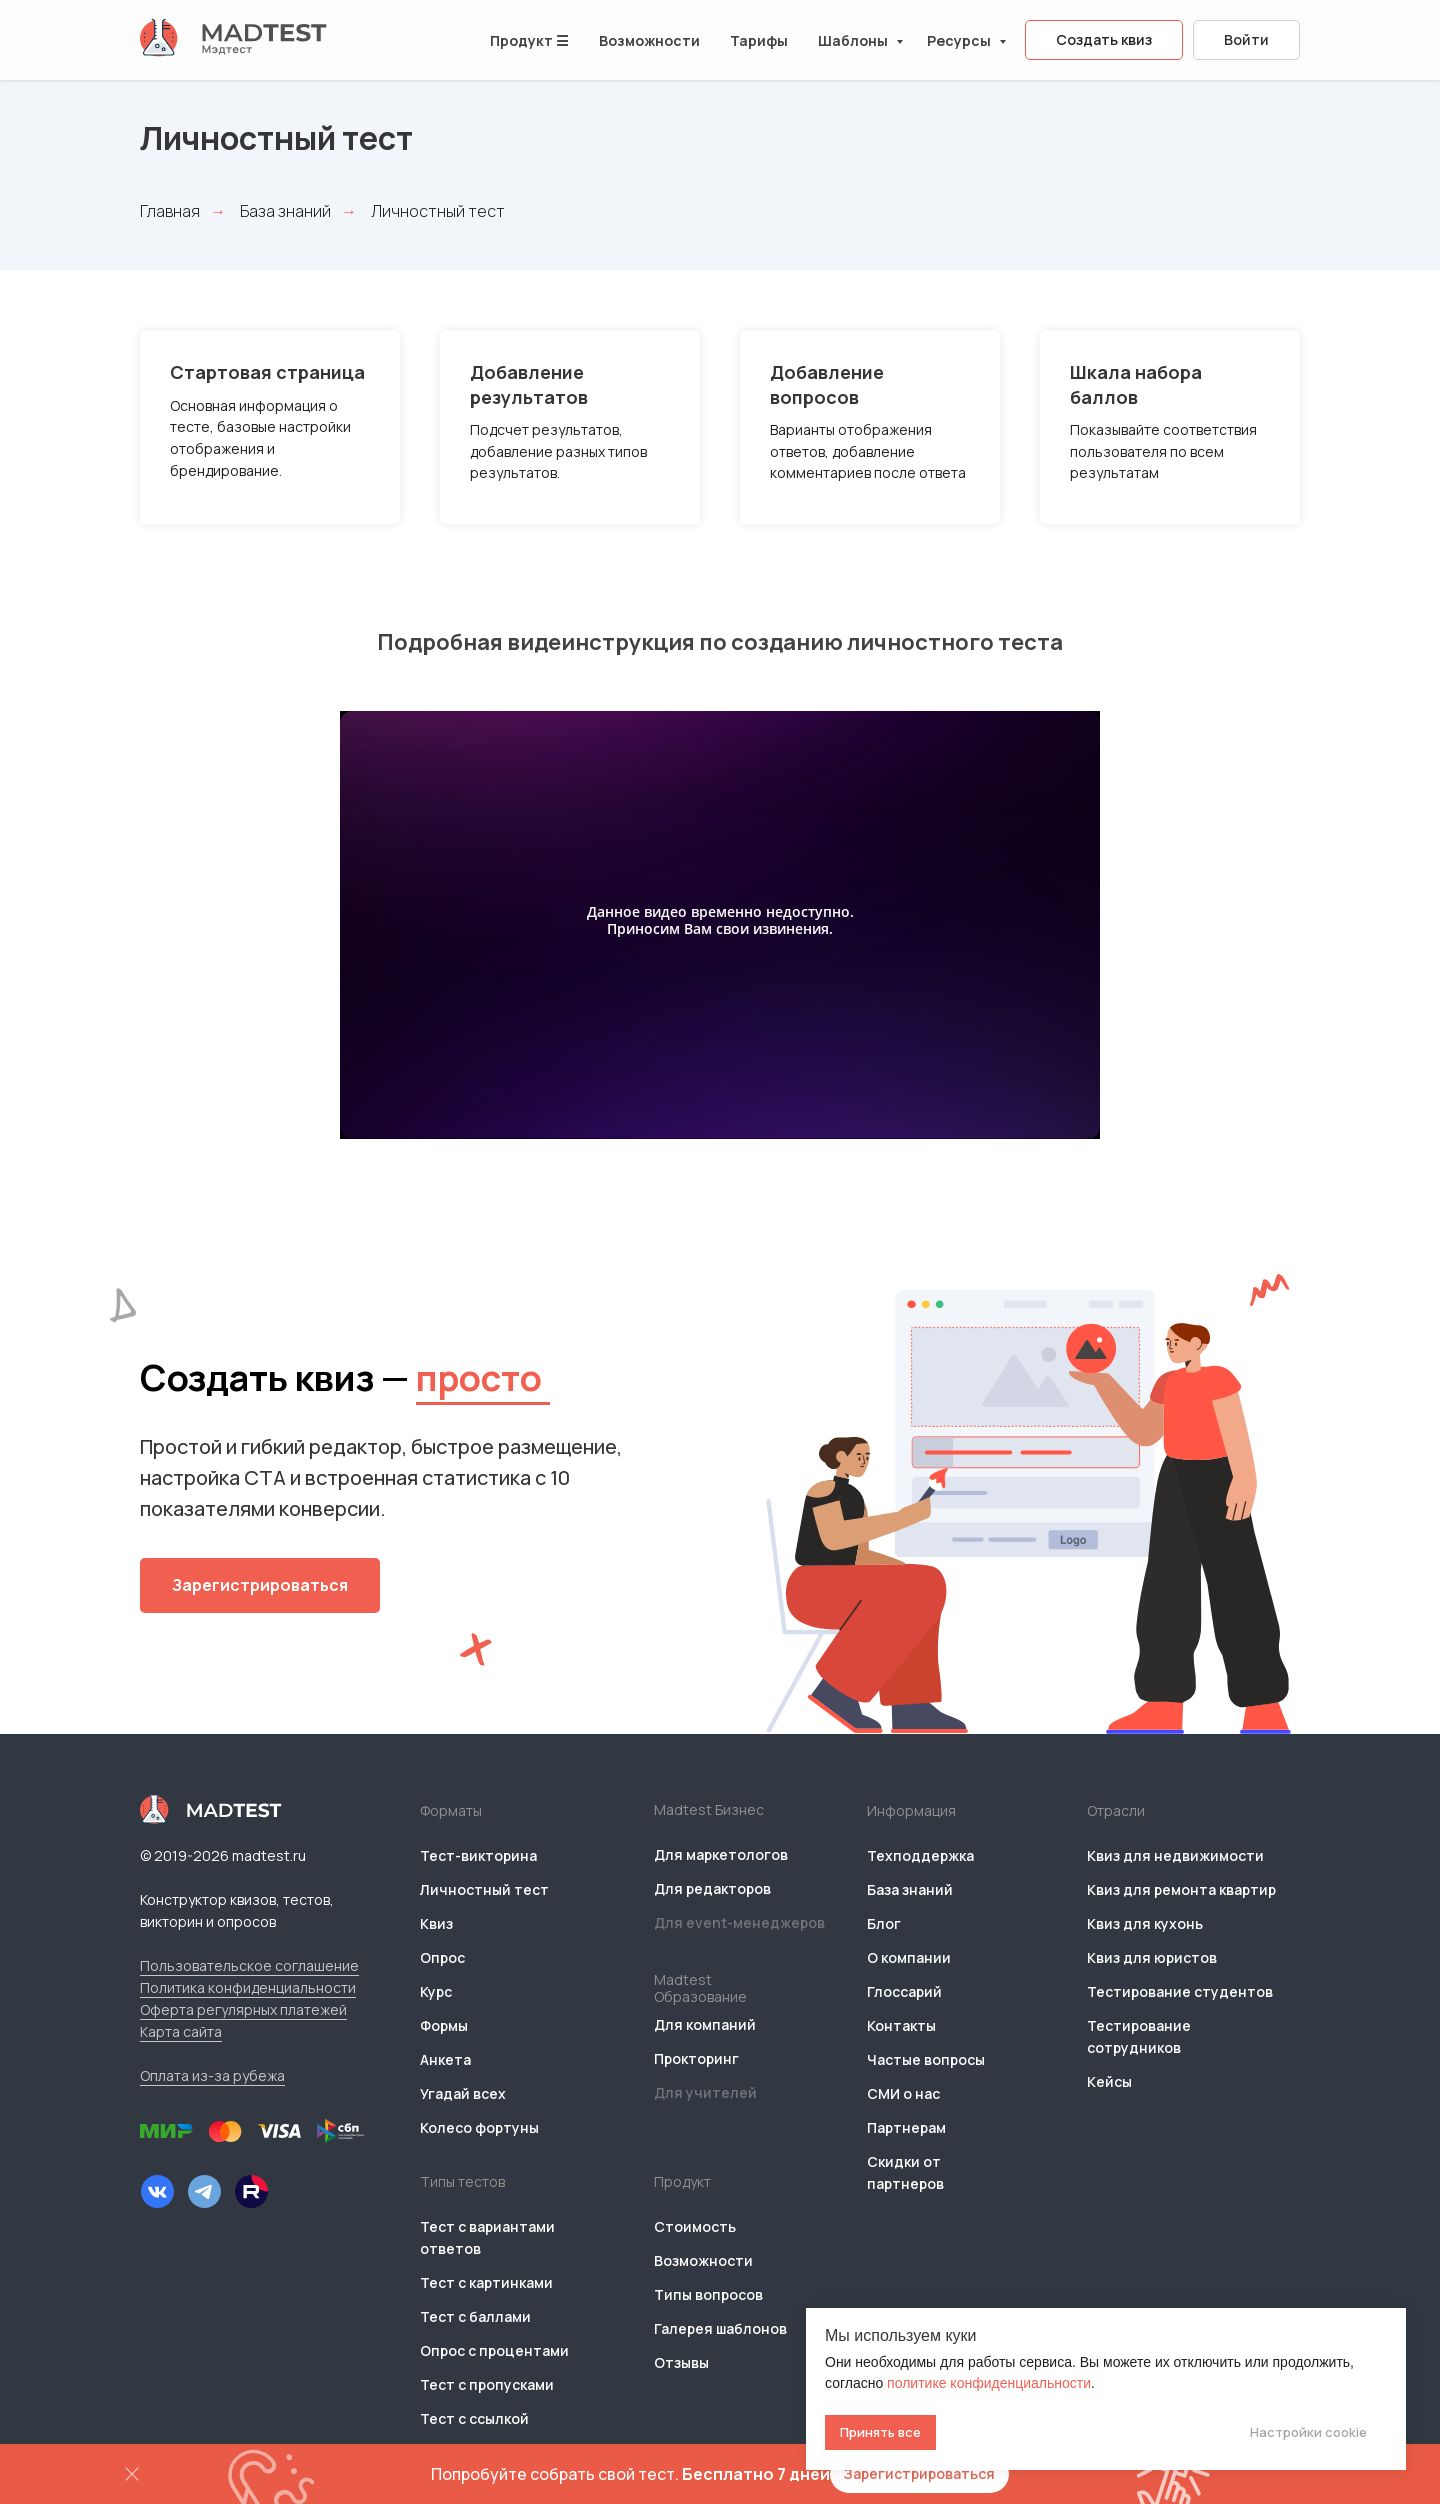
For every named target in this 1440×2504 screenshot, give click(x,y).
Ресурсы (960, 40)
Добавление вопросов (827, 384)
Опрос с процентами (494, 2350)
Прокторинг (696, 2058)
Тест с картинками (486, 2282)
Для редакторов (712, 1888)
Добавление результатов (529, 384)
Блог (884, 1923)
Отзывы (681, 2362)
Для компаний (705, 2024)
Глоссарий (904, 1991)
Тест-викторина (478, 1855)
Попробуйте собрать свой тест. (630, 2474)
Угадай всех (463, 2093)
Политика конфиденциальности (248, 1987)
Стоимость (695, 2226)
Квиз (436, 1923)
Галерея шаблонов (720, 2328)
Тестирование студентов (1180, 1991)
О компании (909, 1957)
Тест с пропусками (487, 2384)
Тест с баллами (475, 2316)
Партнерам (906, 2127)
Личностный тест (484, 1889)
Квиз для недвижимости (1175, 1855)
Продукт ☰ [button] (529, 40)
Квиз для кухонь (1145, 1923)
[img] (157, 2191)
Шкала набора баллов (1136, 384)
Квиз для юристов (1152, 1957)
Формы (444, 2025)
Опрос (442, 1957)
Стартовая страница (267, 372)
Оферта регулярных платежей (243, 2009)
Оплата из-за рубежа (212, 2075)
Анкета (445, 2059)
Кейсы (1109, 2081)
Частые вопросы (926, 2059)
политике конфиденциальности (989, 2383)
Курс (436, 1991)
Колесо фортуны (479, 2127)
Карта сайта (181, 2031)
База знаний (285, 211)
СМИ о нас (903, 2093)
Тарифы (759, 40)
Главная (170, 211)
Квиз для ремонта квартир (1181, 1889)
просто (479, 1377)
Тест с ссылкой (474, 2418)
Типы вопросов (708, 2294)
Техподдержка (920, 1855)
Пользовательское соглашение (249, 1965)
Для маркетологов (721, 1854)
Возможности (649, 40)
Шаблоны (854, 40)
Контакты (901, 2025)
